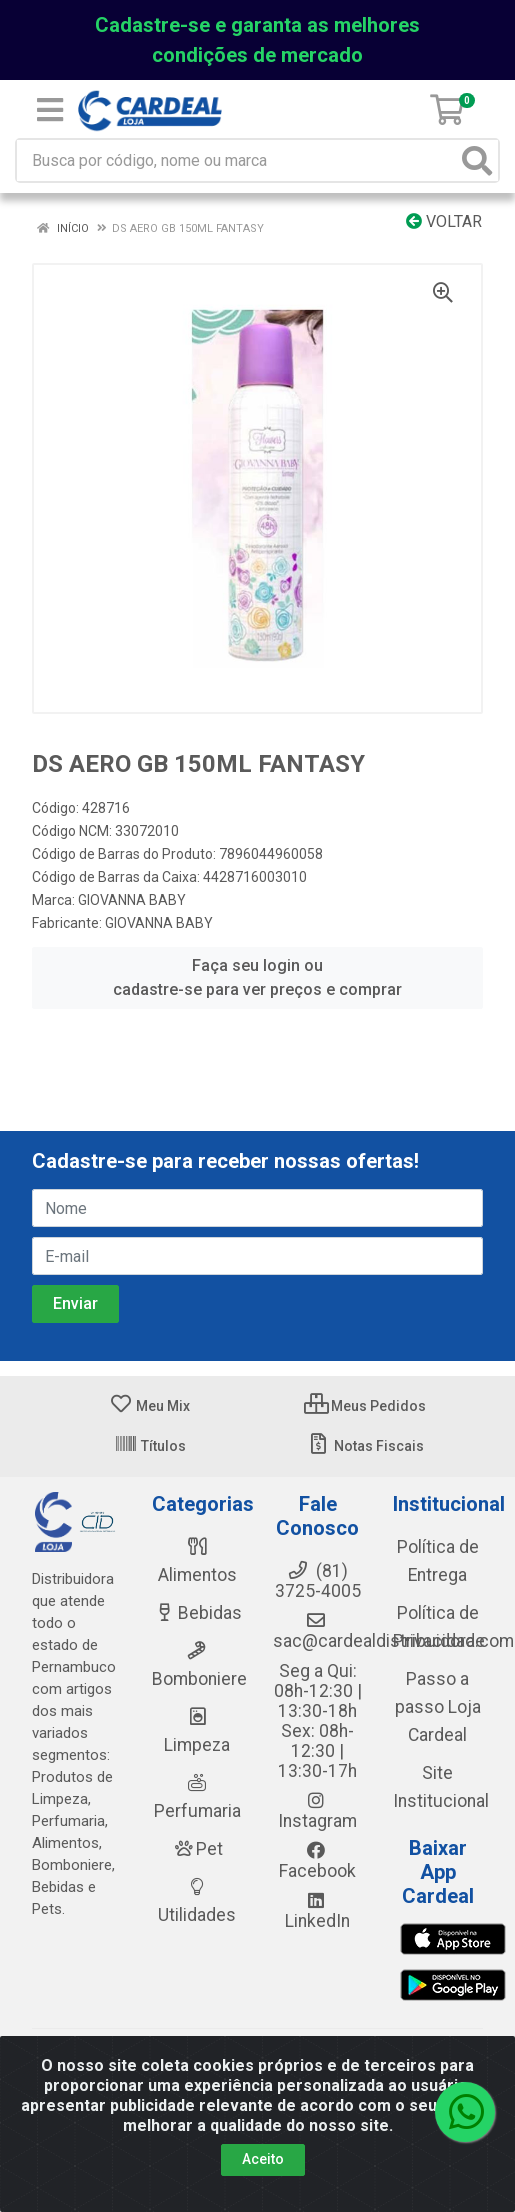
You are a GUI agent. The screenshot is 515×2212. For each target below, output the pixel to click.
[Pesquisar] (477, 160)
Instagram (317, 1811)
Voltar (444, 221)
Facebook (317, 1861)
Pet (197, 1849)
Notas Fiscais (365, 1446)
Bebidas (197, 1613)
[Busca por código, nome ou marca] (237, 160)
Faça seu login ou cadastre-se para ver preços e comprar (257, 977)
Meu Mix (149, 1406)
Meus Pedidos (365, 1406)
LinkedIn (317, 1911)
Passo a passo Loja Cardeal (438, 1707)
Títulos (150, 1446)
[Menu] (50, 110)
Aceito (263, 2159)
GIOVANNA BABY (132, 900)
